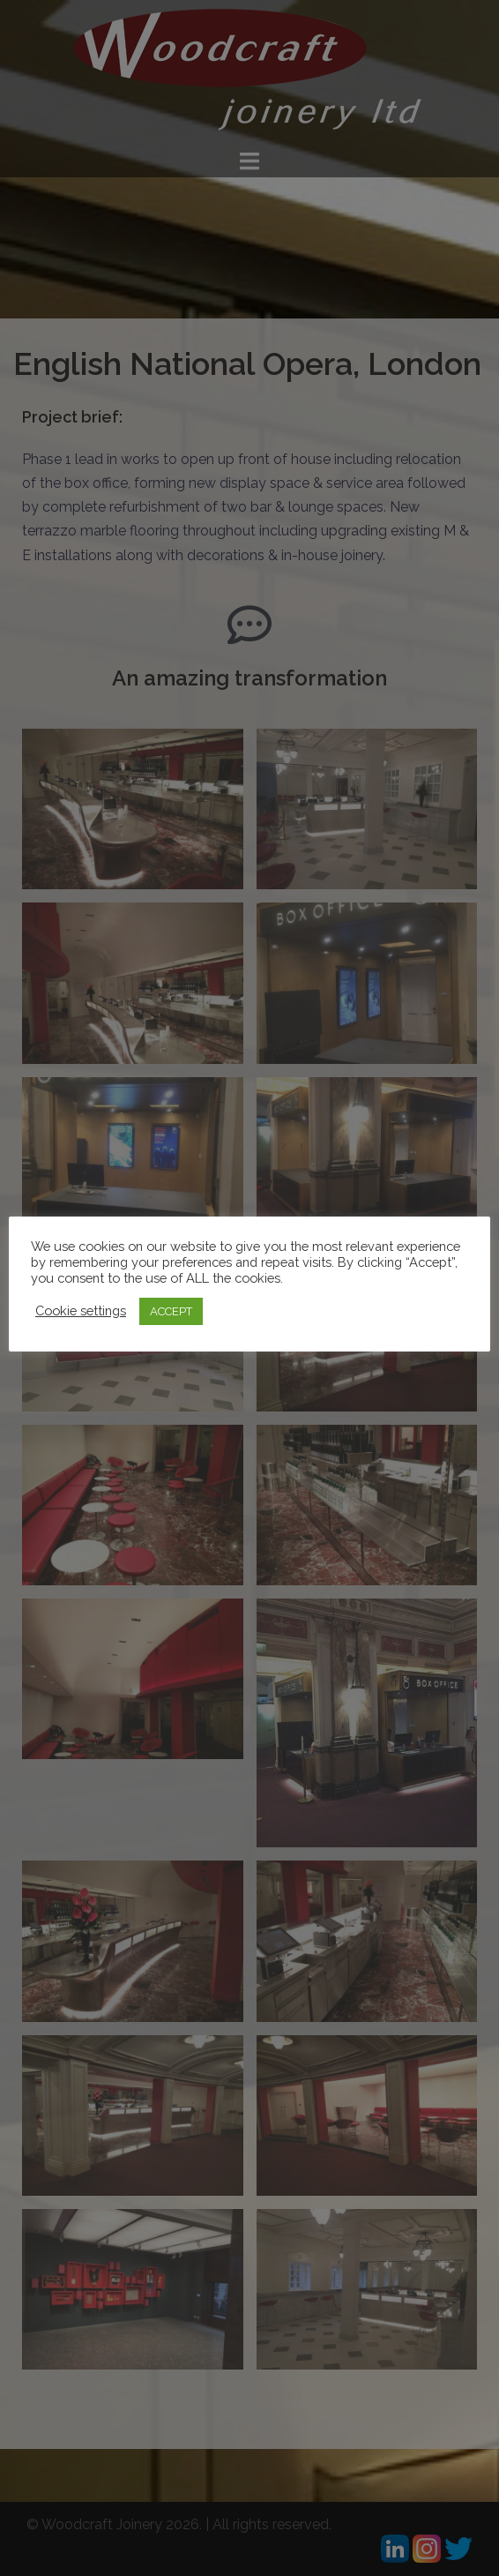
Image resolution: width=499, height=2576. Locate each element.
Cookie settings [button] (80, 1310)
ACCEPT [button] (171, 1311)
